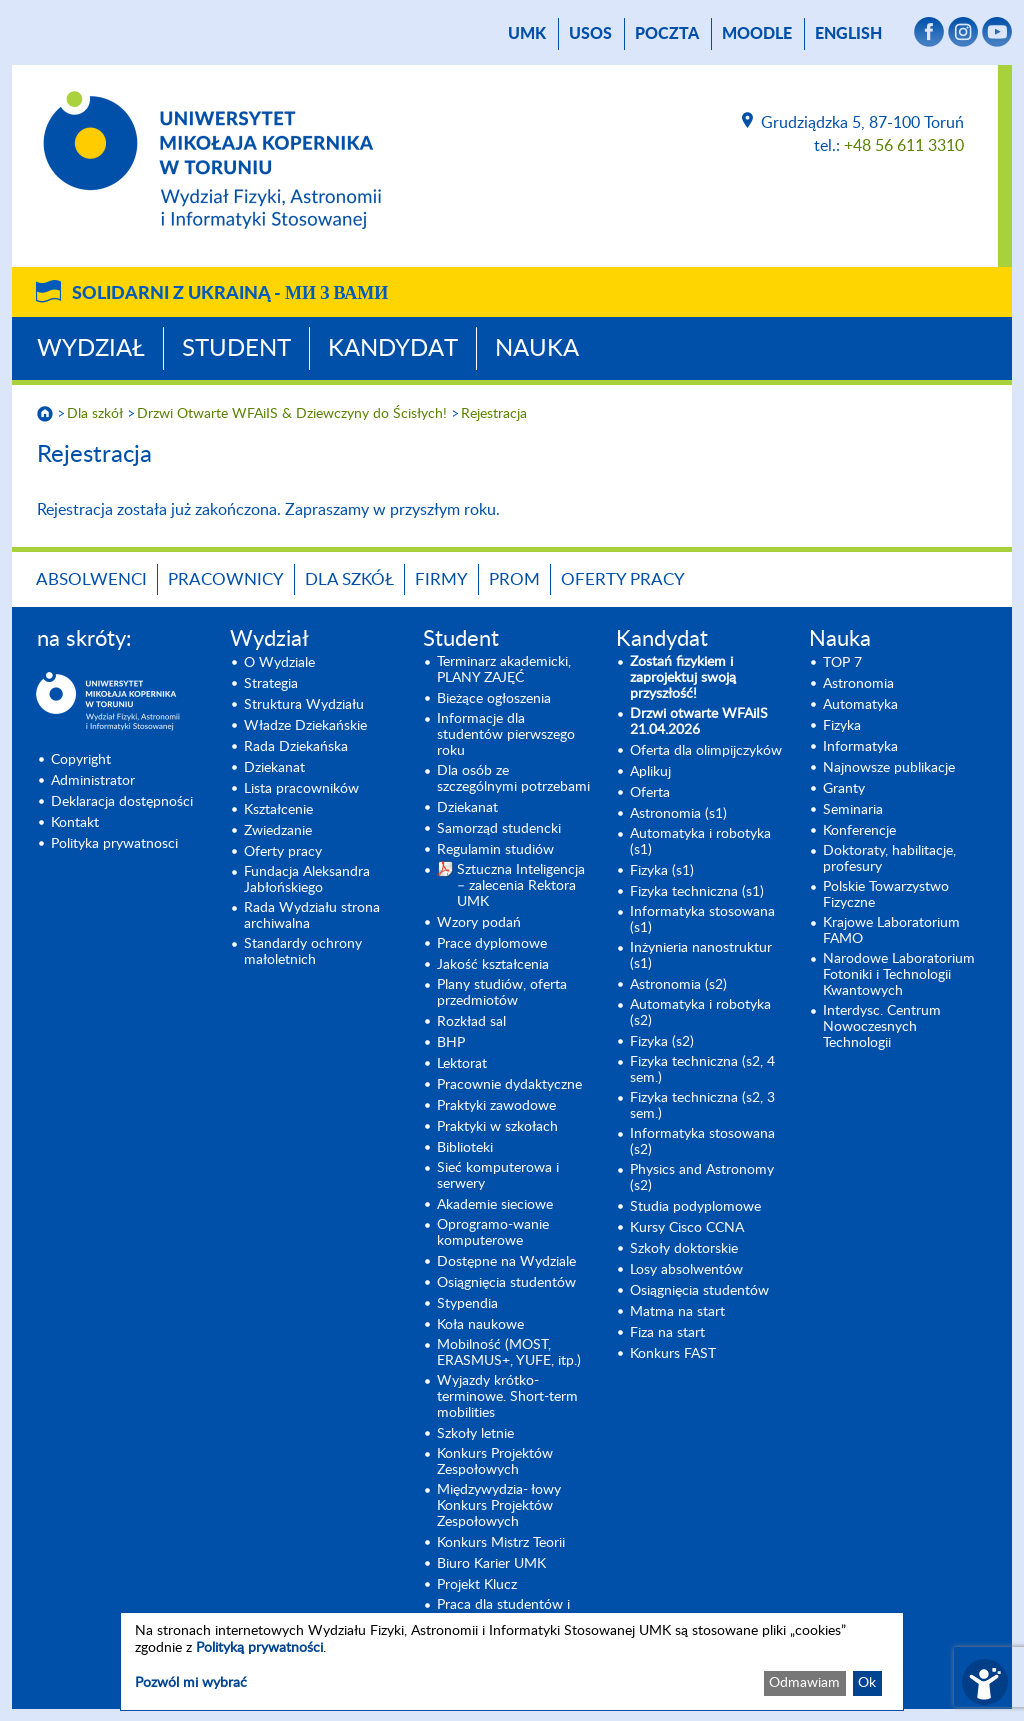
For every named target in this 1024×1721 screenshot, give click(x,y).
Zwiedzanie (278, 831)
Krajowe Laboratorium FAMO (891, 931)
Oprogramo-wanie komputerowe (493, 1233)
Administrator (93, 781)
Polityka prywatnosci (114, 844)
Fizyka (842, 726)
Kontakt (75, 823)
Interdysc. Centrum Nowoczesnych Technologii (882, 1027)
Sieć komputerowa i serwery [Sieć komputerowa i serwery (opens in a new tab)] (498, 1176)
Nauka (537, 349)
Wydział (91, 349)
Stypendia (467, 1304)
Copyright (81, 760)
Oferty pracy (623, 579)
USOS (590, 34)
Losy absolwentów (686, 1270)
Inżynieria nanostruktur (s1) (701, 956)
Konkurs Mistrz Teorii (501, 1543)
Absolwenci (91, 579)
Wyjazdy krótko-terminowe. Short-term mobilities (507, 1397)
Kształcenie (278, 810)
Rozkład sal (471, 1022)
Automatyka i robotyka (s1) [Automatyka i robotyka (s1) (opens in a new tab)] (700, 842)
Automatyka (860, 705)
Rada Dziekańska (296, 747)
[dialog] (512, 1661)
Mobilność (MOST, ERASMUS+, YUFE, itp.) (509, 1353)
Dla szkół (95, 414)
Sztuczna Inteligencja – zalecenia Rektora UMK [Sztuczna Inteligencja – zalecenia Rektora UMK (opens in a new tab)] (521, 886)
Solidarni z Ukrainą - (230, 294)
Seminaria (853, 810)
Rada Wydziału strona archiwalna (312, 916)
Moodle (757, 34)
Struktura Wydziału (304, 705)
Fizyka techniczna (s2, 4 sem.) (702, 1070)
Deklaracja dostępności (122, 802)
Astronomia (858, 684)
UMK (527, 34)
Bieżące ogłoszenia (494, 699)
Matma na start (677, 1312)
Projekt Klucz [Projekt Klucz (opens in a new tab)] (477, 1585)
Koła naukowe (480, 1325)
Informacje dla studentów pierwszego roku (506, 735)
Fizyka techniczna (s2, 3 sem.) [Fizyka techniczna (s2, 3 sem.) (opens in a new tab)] (702, 1106)
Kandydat (393, 349)
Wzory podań (479, 923)
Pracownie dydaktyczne (509, 1085)
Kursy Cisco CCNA (687, 1228)
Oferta (650, 793)
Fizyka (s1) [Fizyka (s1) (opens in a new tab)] (662, 871)
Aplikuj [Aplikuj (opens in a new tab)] (650, 772)
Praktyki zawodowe (496, 1106)
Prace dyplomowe (492, 944)
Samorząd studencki (499, 829)
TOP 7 (842, 663)
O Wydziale (279, 663)
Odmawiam (804, 1683)
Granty (844, 789)
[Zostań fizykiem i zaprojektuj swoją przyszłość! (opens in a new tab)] (707, 678)
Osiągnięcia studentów (506, 1283)
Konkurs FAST (673, 1354)
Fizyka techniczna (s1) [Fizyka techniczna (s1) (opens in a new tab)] (697, 892)
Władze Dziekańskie (305, 726)
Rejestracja (494, 414)
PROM (514, 579)
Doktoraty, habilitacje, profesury (889, 859)
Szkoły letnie (475, 1434)
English (848, 34)
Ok (867, 1683)
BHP (451, 1043)
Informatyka (860, 747)
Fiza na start (667, 1333)
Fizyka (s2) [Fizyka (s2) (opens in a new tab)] (662, 1042)
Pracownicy (226, 579)
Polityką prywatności (259, 1648)
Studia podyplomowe (695, 1207)
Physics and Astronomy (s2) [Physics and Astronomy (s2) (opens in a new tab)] (702, 1178)
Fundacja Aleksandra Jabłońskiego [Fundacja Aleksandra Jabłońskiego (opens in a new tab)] (307, 880)
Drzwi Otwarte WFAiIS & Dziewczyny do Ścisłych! (292, 414)
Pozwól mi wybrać (191, 1683)
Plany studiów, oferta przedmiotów (502, 993)
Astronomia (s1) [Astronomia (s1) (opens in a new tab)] (678, 814)
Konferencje (859, 831)
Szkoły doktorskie (684, 1249)
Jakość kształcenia (493, 965)
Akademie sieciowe (495, 1205)
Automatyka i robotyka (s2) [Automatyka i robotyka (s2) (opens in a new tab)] (700, 1013)
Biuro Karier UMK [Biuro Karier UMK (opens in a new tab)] (491, 1564)
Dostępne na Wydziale (506, 1262)
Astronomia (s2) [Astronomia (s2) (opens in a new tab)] (678, 985)
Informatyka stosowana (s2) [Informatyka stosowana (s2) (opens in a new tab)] (702, 1142)
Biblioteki (465, 1148)
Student (236, 349)
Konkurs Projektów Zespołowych (495, 1462)
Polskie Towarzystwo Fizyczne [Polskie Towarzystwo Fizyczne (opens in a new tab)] (886, 895)
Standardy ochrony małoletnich (303, 952)
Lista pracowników (301, 789)
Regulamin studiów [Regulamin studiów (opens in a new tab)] (495, 850)
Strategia (271, 684)
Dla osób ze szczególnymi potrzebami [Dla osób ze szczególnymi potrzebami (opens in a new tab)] (513, 779)
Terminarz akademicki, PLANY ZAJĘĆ (504, 670)
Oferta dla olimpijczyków (706, 751)
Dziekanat (274, 768)
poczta (667, 34)
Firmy (441, 579)
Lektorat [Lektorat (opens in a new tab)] (462, 1064)
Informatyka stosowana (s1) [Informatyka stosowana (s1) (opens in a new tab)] (702, 920)
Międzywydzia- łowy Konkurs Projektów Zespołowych (499, 1506)
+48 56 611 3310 (904, 146)
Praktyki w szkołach (497, 1127)
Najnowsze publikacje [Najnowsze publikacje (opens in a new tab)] (889, 768)
